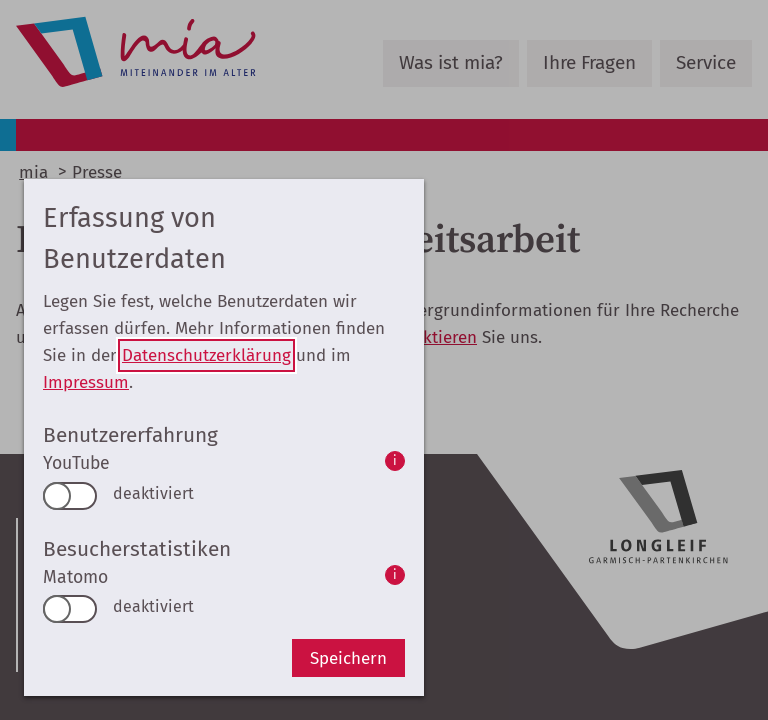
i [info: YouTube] (395, 460)
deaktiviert (153, 493)
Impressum (86, 382)
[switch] (70, 496)
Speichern (348, 658)
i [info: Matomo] (395, 574)
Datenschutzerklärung (206, 355)
